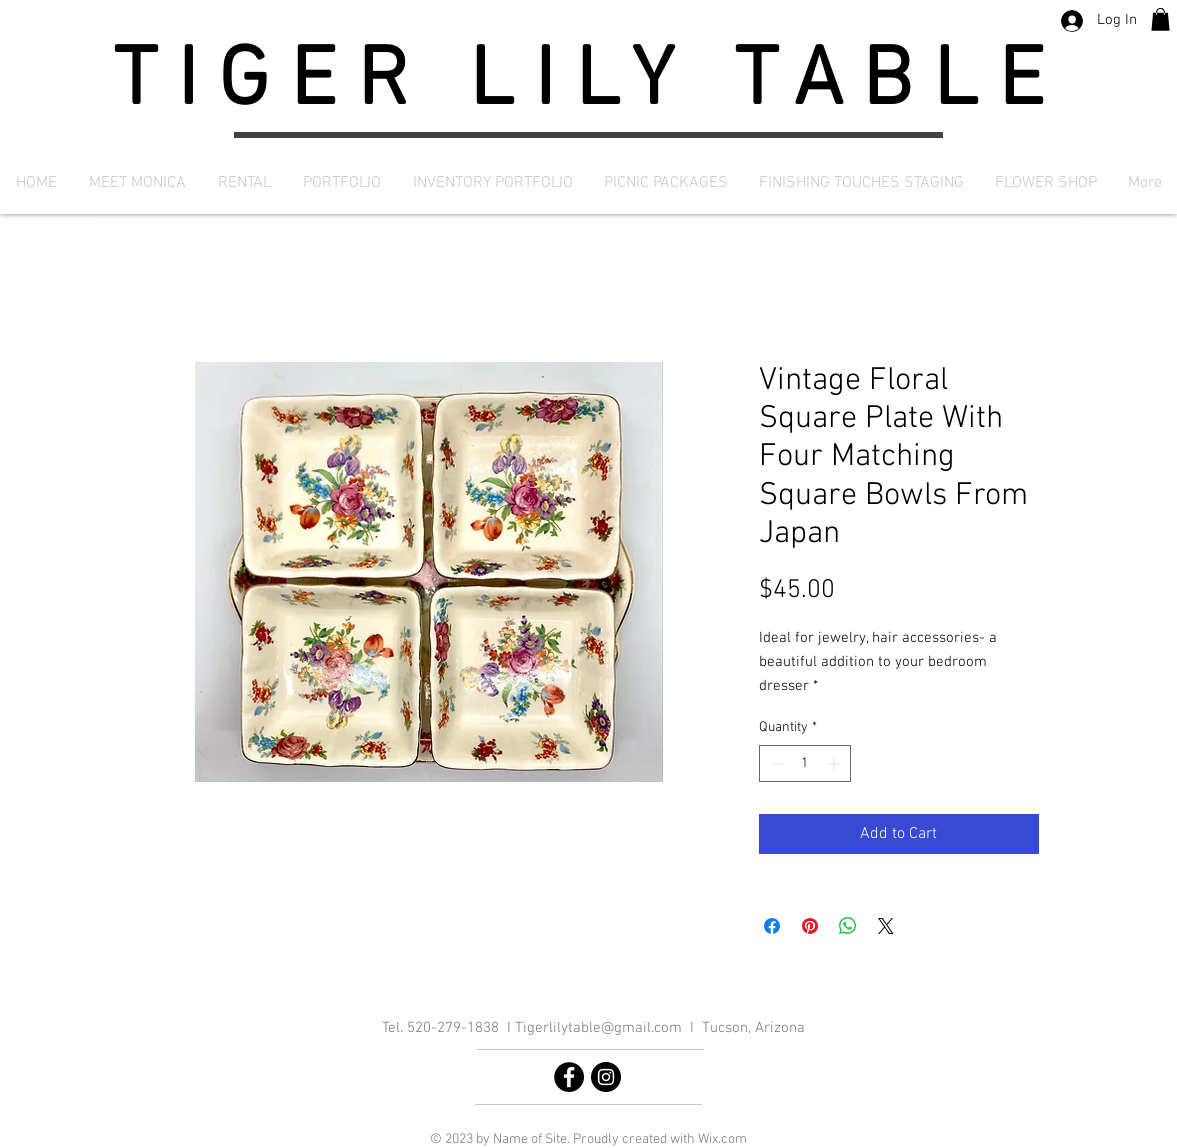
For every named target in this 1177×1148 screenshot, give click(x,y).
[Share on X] (886, 926)
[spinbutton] (805, 763)
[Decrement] (774, 763)
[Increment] (835, 763)
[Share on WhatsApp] (848, 926)
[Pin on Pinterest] (810, 926)
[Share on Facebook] (772, 926)
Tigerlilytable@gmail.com (598, 1028)
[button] (1160, 19)
